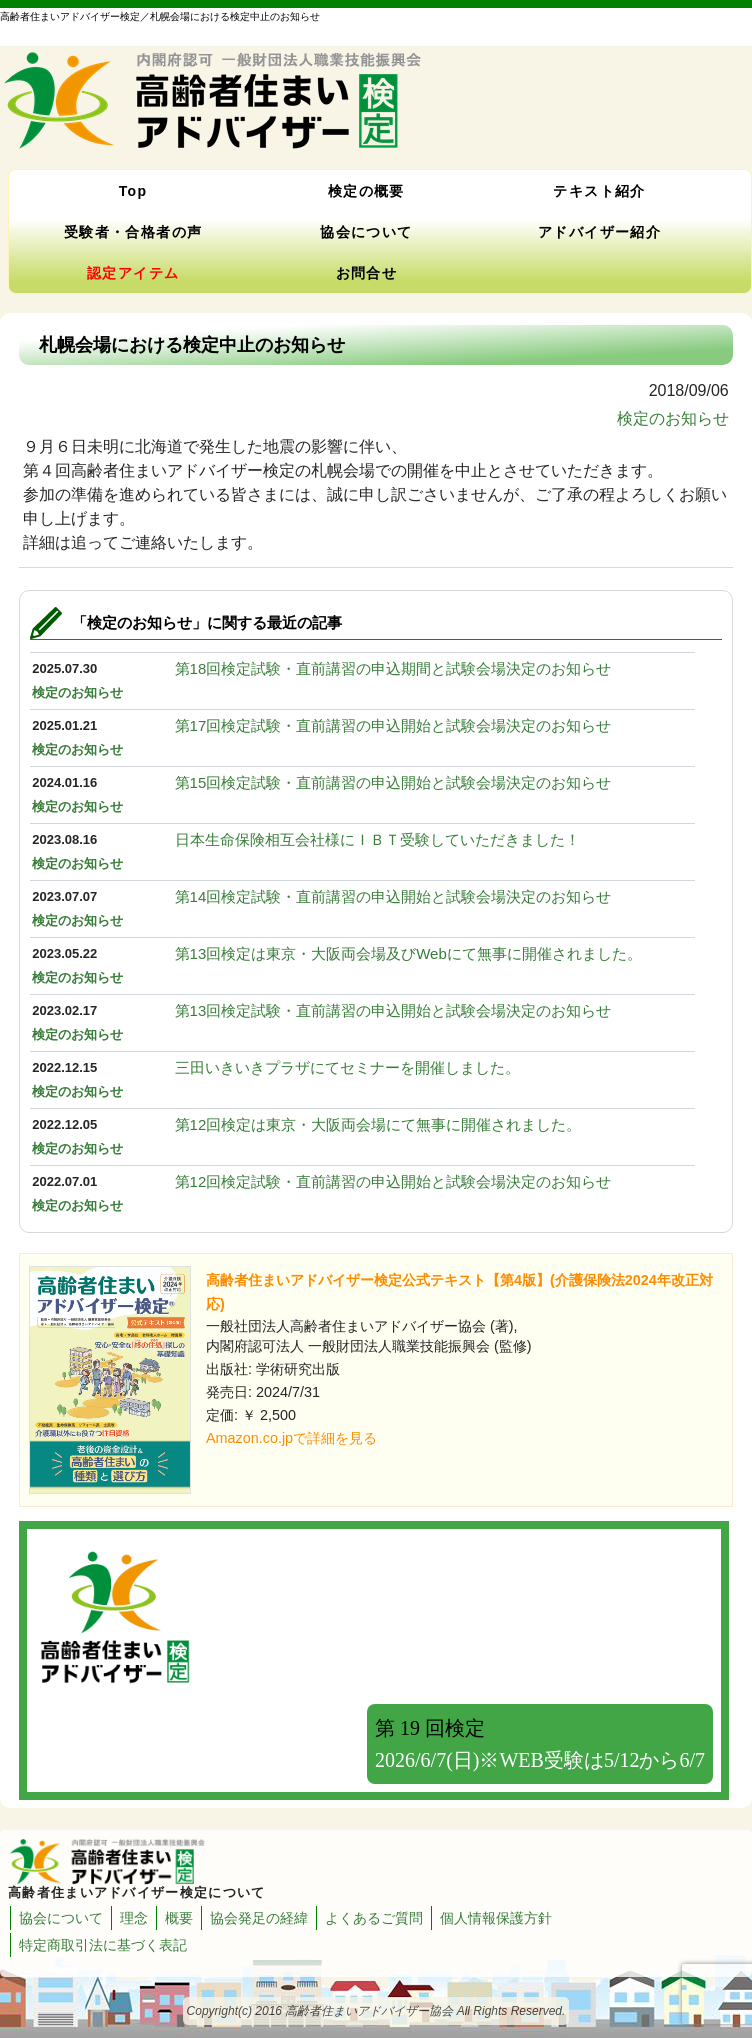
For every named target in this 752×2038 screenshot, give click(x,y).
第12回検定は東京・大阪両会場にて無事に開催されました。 (378, 1124)
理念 (134, 1918)
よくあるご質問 (374, 1918)
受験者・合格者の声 (133, 232)
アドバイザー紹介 (599, 232)
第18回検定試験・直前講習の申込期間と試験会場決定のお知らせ (393, 668)
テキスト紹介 (599, 191)
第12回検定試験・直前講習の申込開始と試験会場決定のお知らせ (393, 1181)
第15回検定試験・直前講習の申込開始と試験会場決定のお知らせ (393, 782)
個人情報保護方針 (496, 1918)
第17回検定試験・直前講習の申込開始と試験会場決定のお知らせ (393, 725)
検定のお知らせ (673, 418)
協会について (366, 232)
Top (133, 191)
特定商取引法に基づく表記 (103, 1945)
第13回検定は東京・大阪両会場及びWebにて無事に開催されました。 (408, 953)
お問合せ (367, 273)
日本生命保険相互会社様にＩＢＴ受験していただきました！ (377, 839)
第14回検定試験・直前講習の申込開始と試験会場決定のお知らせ (393, 896)
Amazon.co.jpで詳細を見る (291, 1438)
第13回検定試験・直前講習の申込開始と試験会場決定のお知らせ (393, 1010)
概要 (179, 1918)
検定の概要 (366, 191)
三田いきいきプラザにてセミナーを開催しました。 (347, 1067)
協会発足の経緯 (259, 1918)
